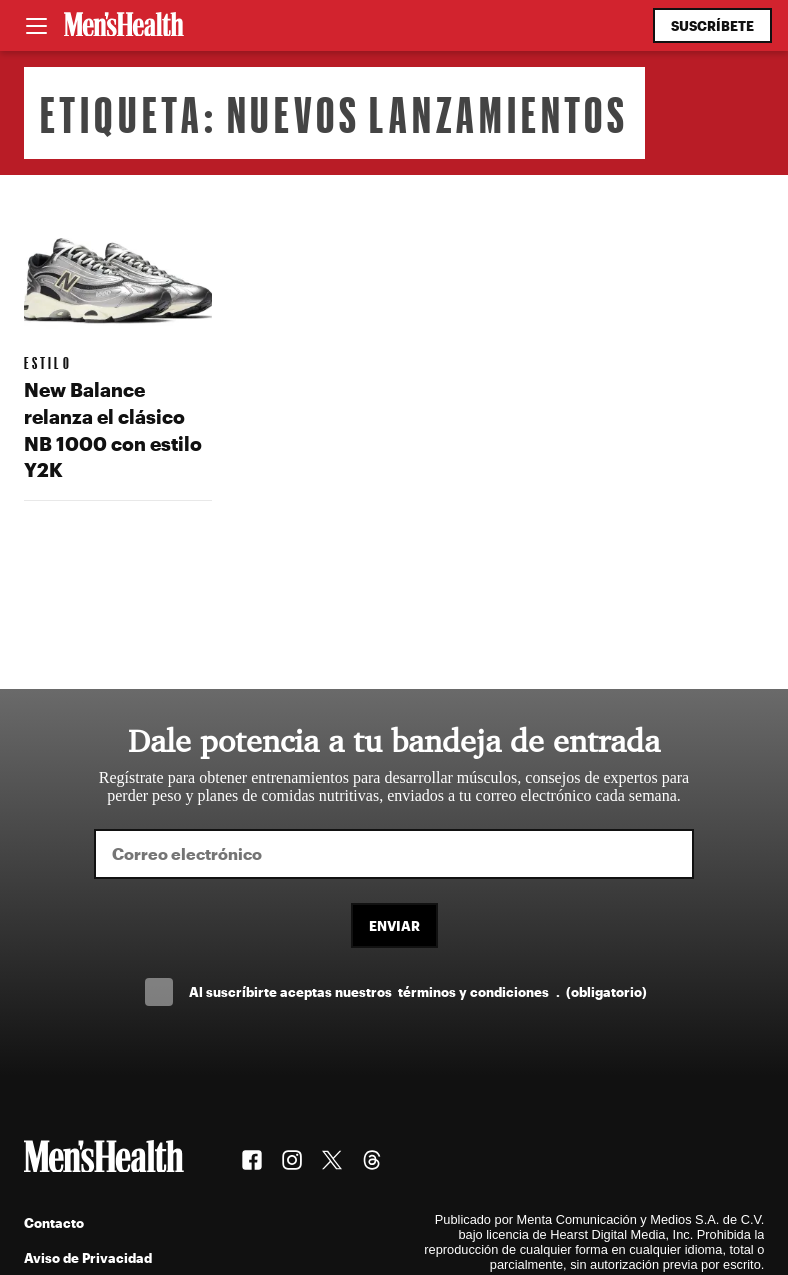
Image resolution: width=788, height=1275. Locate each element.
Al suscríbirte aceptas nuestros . (418, 991)
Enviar (394, 925)
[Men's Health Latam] (124, 26)
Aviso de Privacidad (88, 1257)
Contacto (54, 1222)
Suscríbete (712, 25)
